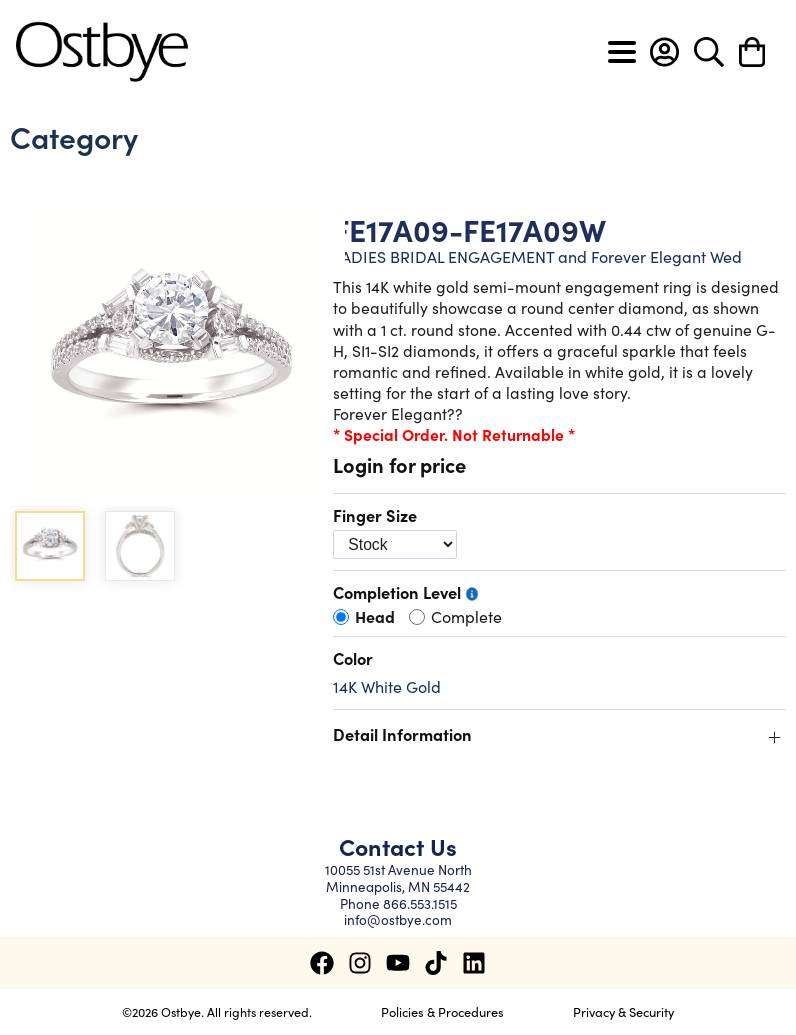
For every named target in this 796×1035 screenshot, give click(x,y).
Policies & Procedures (442, 1011)
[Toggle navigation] (622, 52)
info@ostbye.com (398, 919)
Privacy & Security (623, 1011)
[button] (664, 52)
